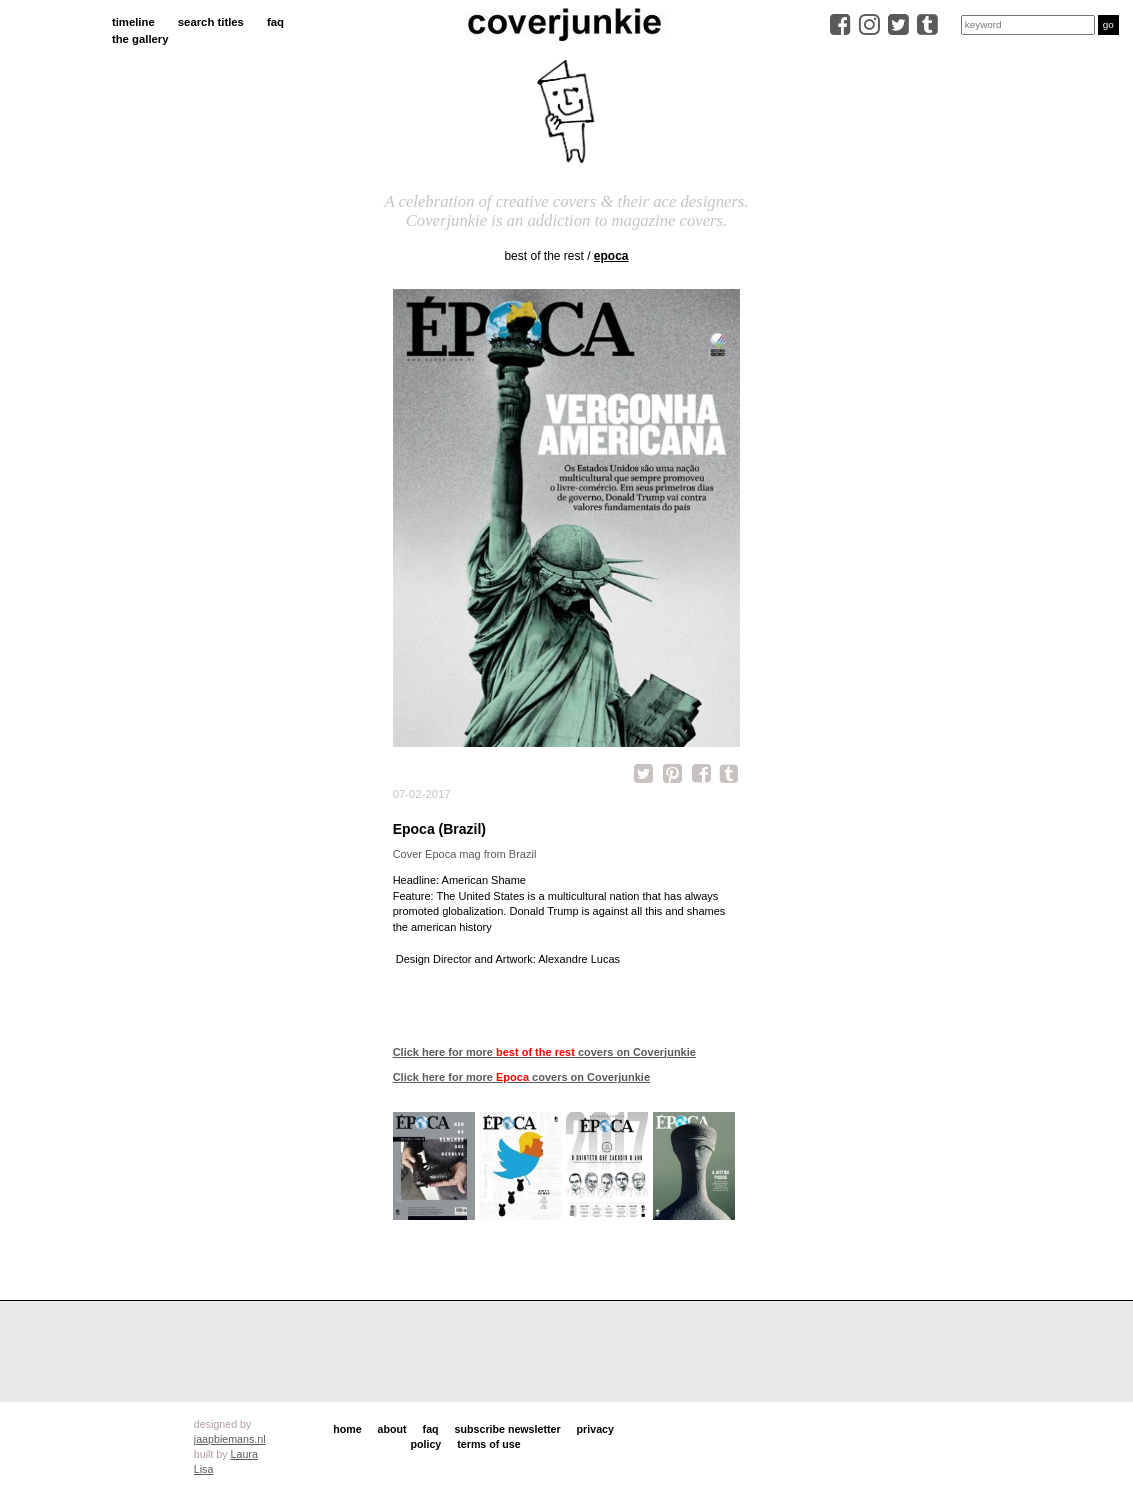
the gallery (140, 39)
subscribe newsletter (508, 1429)
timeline (133, 22)
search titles (211, 22)
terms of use (488, 1444)
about (392, 1429)
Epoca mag (453, 854)
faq (275, 22)
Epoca (611, 256)
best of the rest (543, 256)
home (347, 1429)
